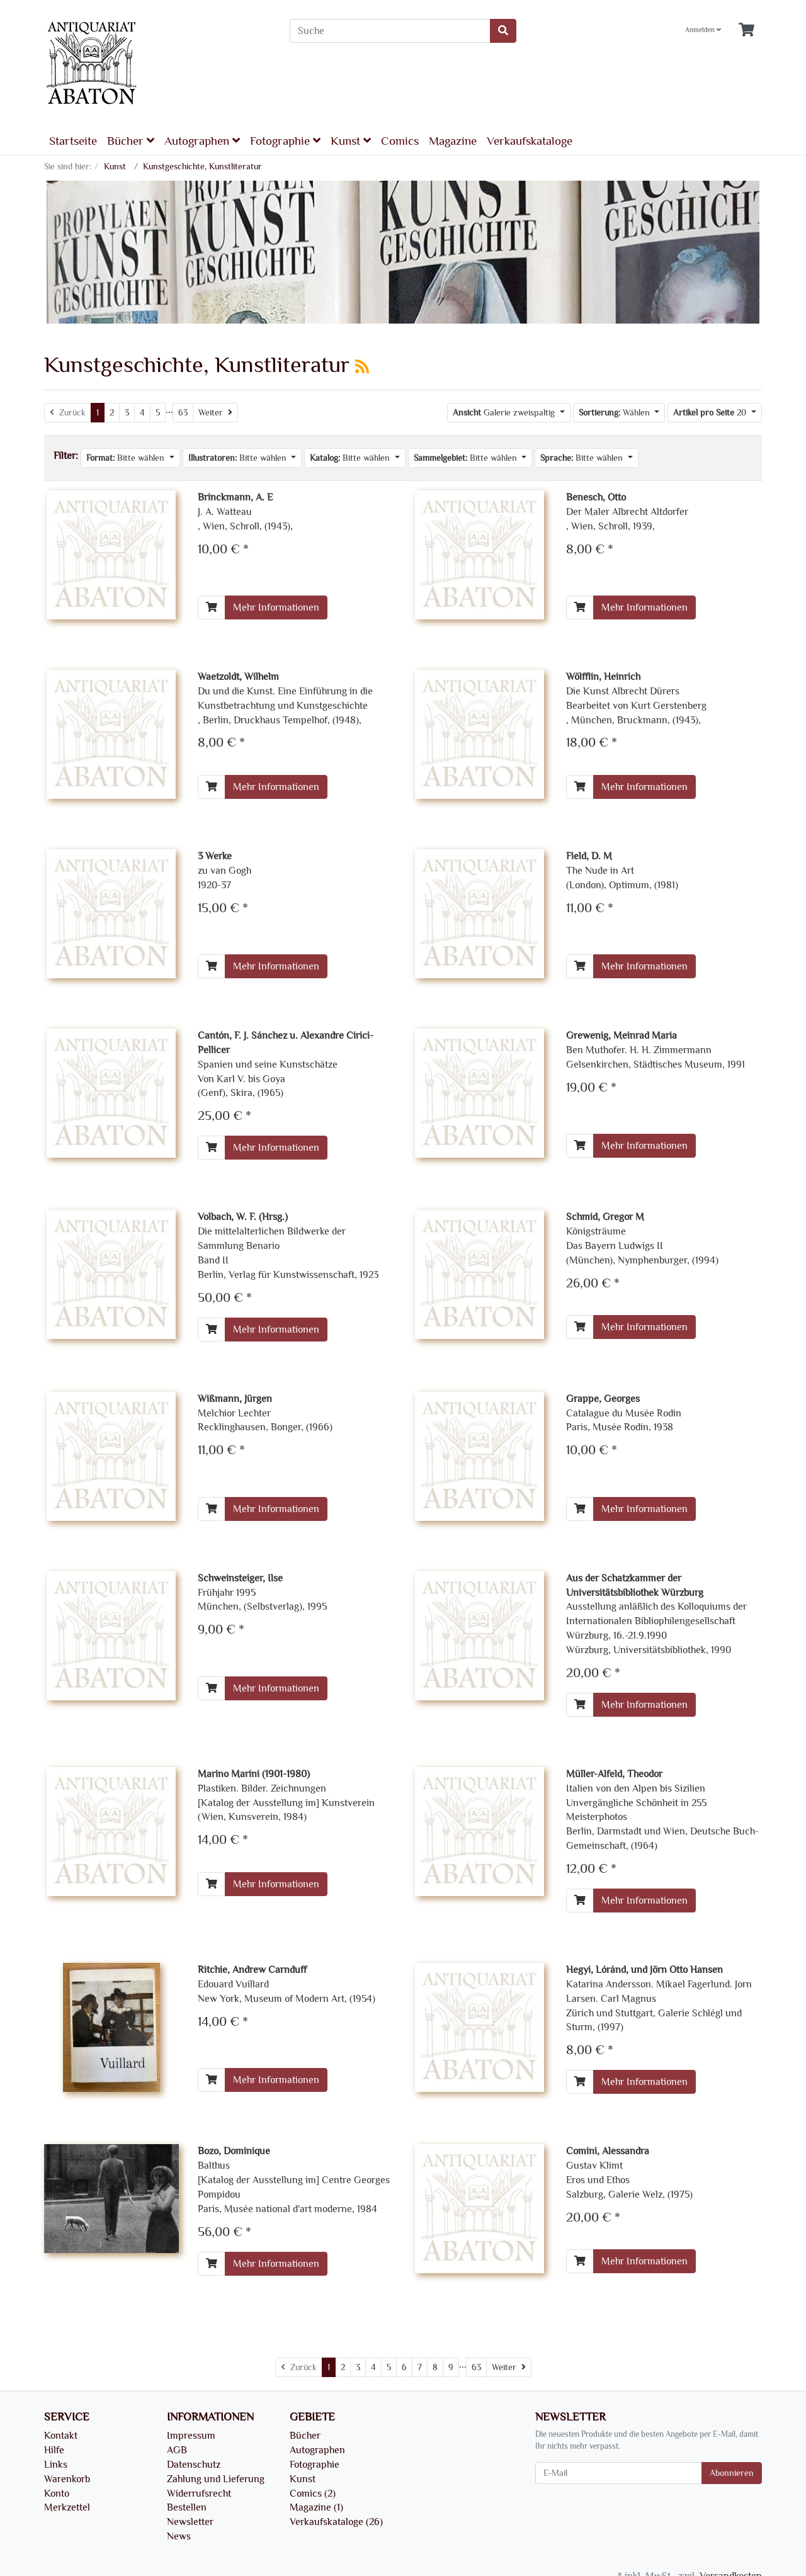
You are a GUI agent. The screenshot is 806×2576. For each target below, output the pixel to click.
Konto (56, 2493)
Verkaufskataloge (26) (336, 2522)
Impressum (191, 2435)
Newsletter (190, 2522)
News (179, 2536)
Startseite (73, 141)
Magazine (453, 141)
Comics (400, 141)
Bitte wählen (126, 458)
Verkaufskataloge (529, 141)
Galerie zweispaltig (505, 412)
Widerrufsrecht (199, 2493)
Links (55, 2464)
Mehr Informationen (276, 607)
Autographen (202, 140)
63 (183, 412)
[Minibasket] (746, 30)
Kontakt (60, 2435)
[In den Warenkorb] (211, 607)
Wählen (615, 412)
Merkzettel (67, 2507)
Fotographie (285, 140)
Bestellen (187, 2507)
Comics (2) (313, 2493)
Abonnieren (732, 2473)
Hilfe (54, 2450)
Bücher (130, 140)
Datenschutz (193, 2464)
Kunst (351, 140)
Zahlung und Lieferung (215, 2479)
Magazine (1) (316, 2507)
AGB (177, 2450)
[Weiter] (215, 412)
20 (711, 412)
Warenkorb (67, 2479)
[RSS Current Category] (362, 367)
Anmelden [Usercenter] (703, 30)
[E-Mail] (618, 2473)
